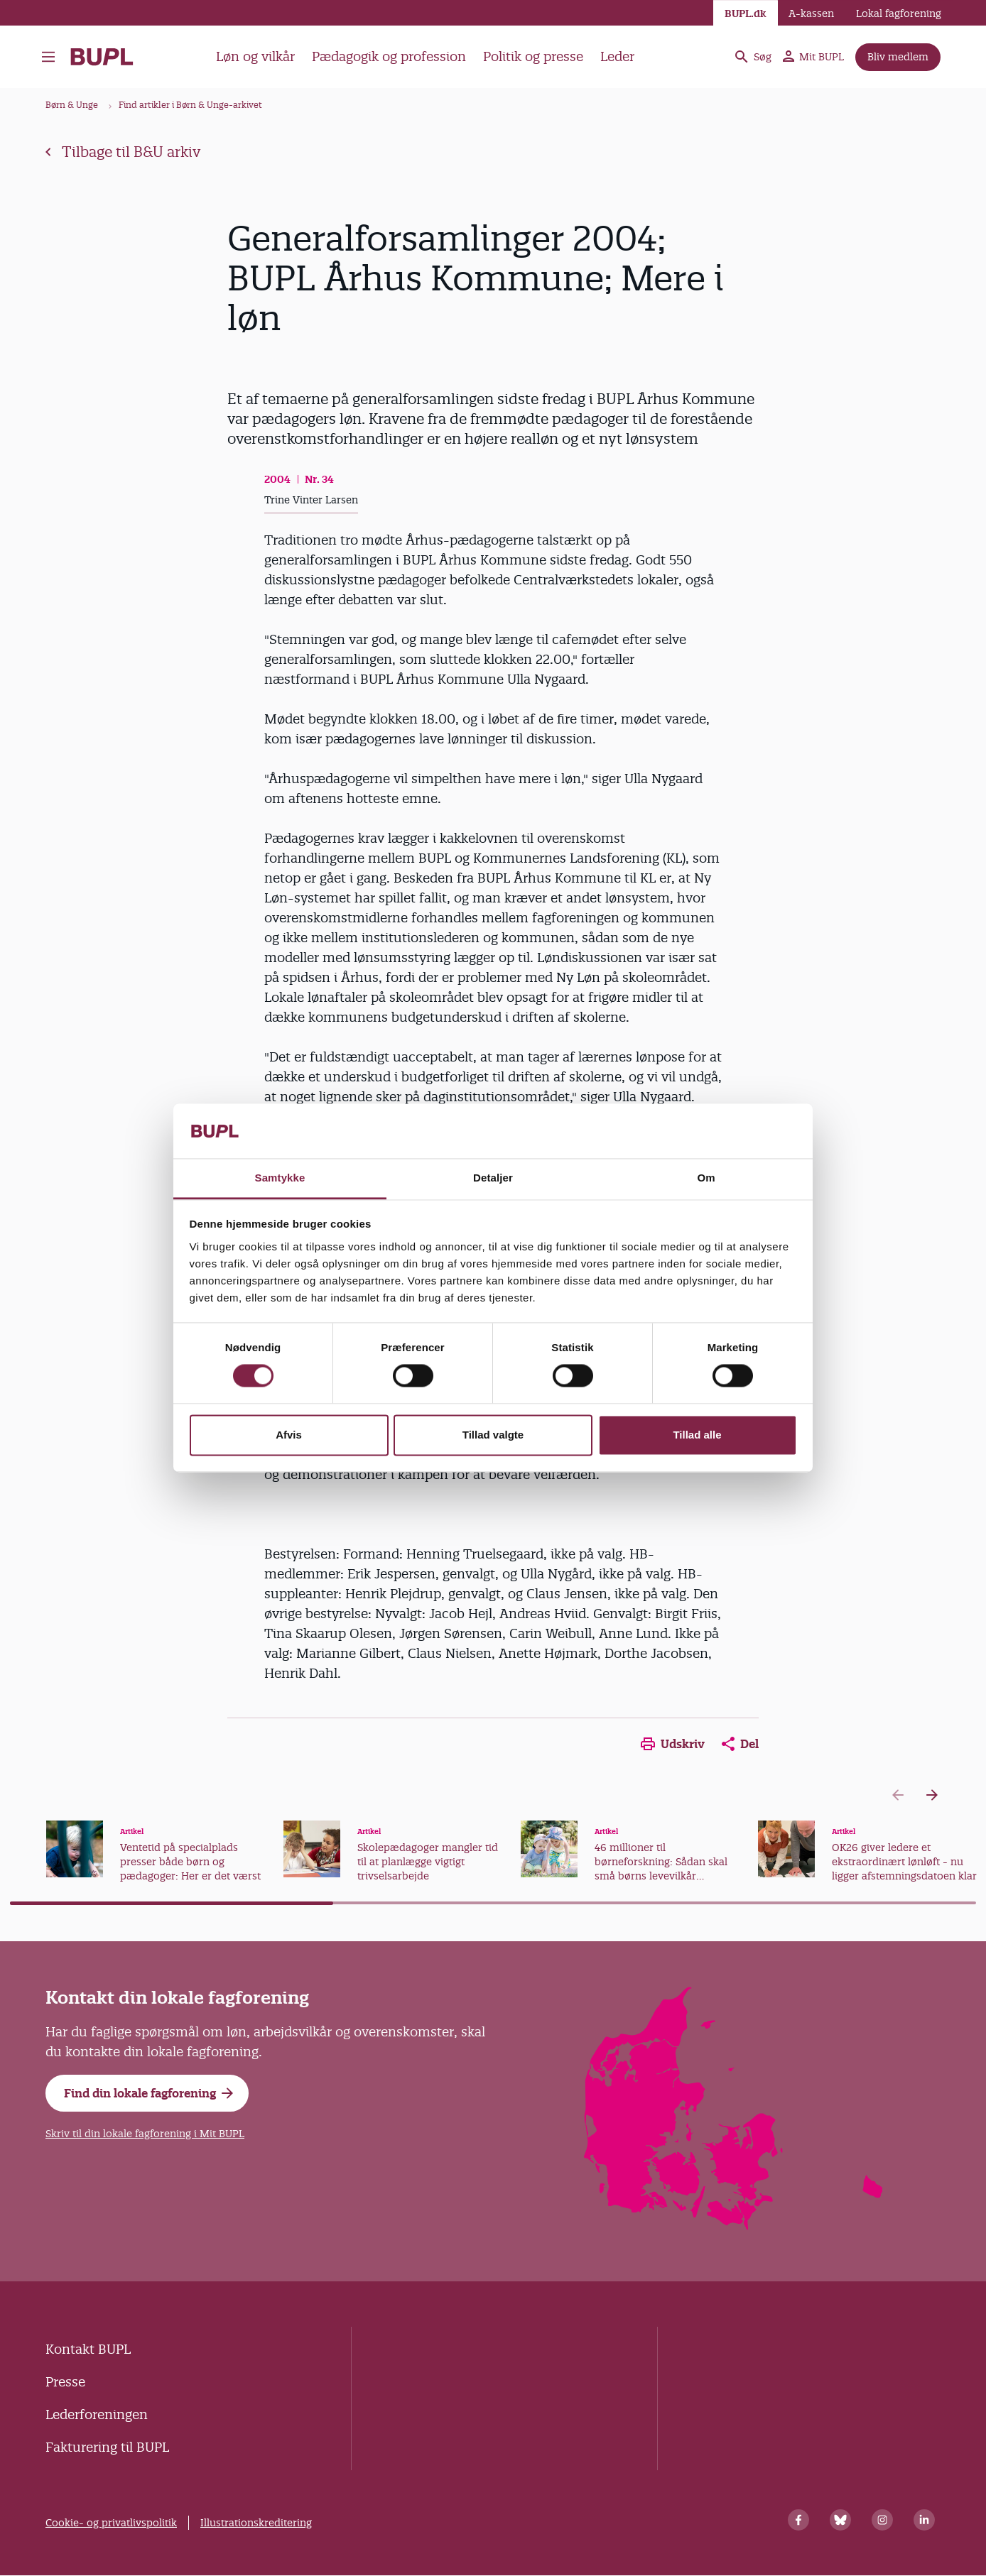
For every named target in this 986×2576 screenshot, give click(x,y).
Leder (617, 56)
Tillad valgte (493, 1435)
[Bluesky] (840, 2520)
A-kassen (811, 13)
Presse (65, 2382)
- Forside (102, 57)
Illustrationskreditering (256, 2522)
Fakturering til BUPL (107, 2447)
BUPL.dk (745, 13)
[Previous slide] (897, 1794)
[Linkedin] (924, 2520)
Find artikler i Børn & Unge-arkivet (190, 104)
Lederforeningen (96, 2414)
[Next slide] (932, 1794)
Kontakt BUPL (88, 2349)
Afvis (289, 1435)
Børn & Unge (71, 104)
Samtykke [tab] (280, 1178)
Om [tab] (706, 1178)
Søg (752, 56)
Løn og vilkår (255, 56)
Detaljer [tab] (493, 1178)
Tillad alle (697, 1435)
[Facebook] (798, 2520)
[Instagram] (882, 2520)
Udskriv (673, 1744)
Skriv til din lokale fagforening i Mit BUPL (144, 2133)
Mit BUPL (813, 56)
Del (740, 1744)
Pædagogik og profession (389, 56)
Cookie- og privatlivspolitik (111, 2522)
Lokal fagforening (898, 13)
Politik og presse (533, 56)
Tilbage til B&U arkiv (122, 152)
